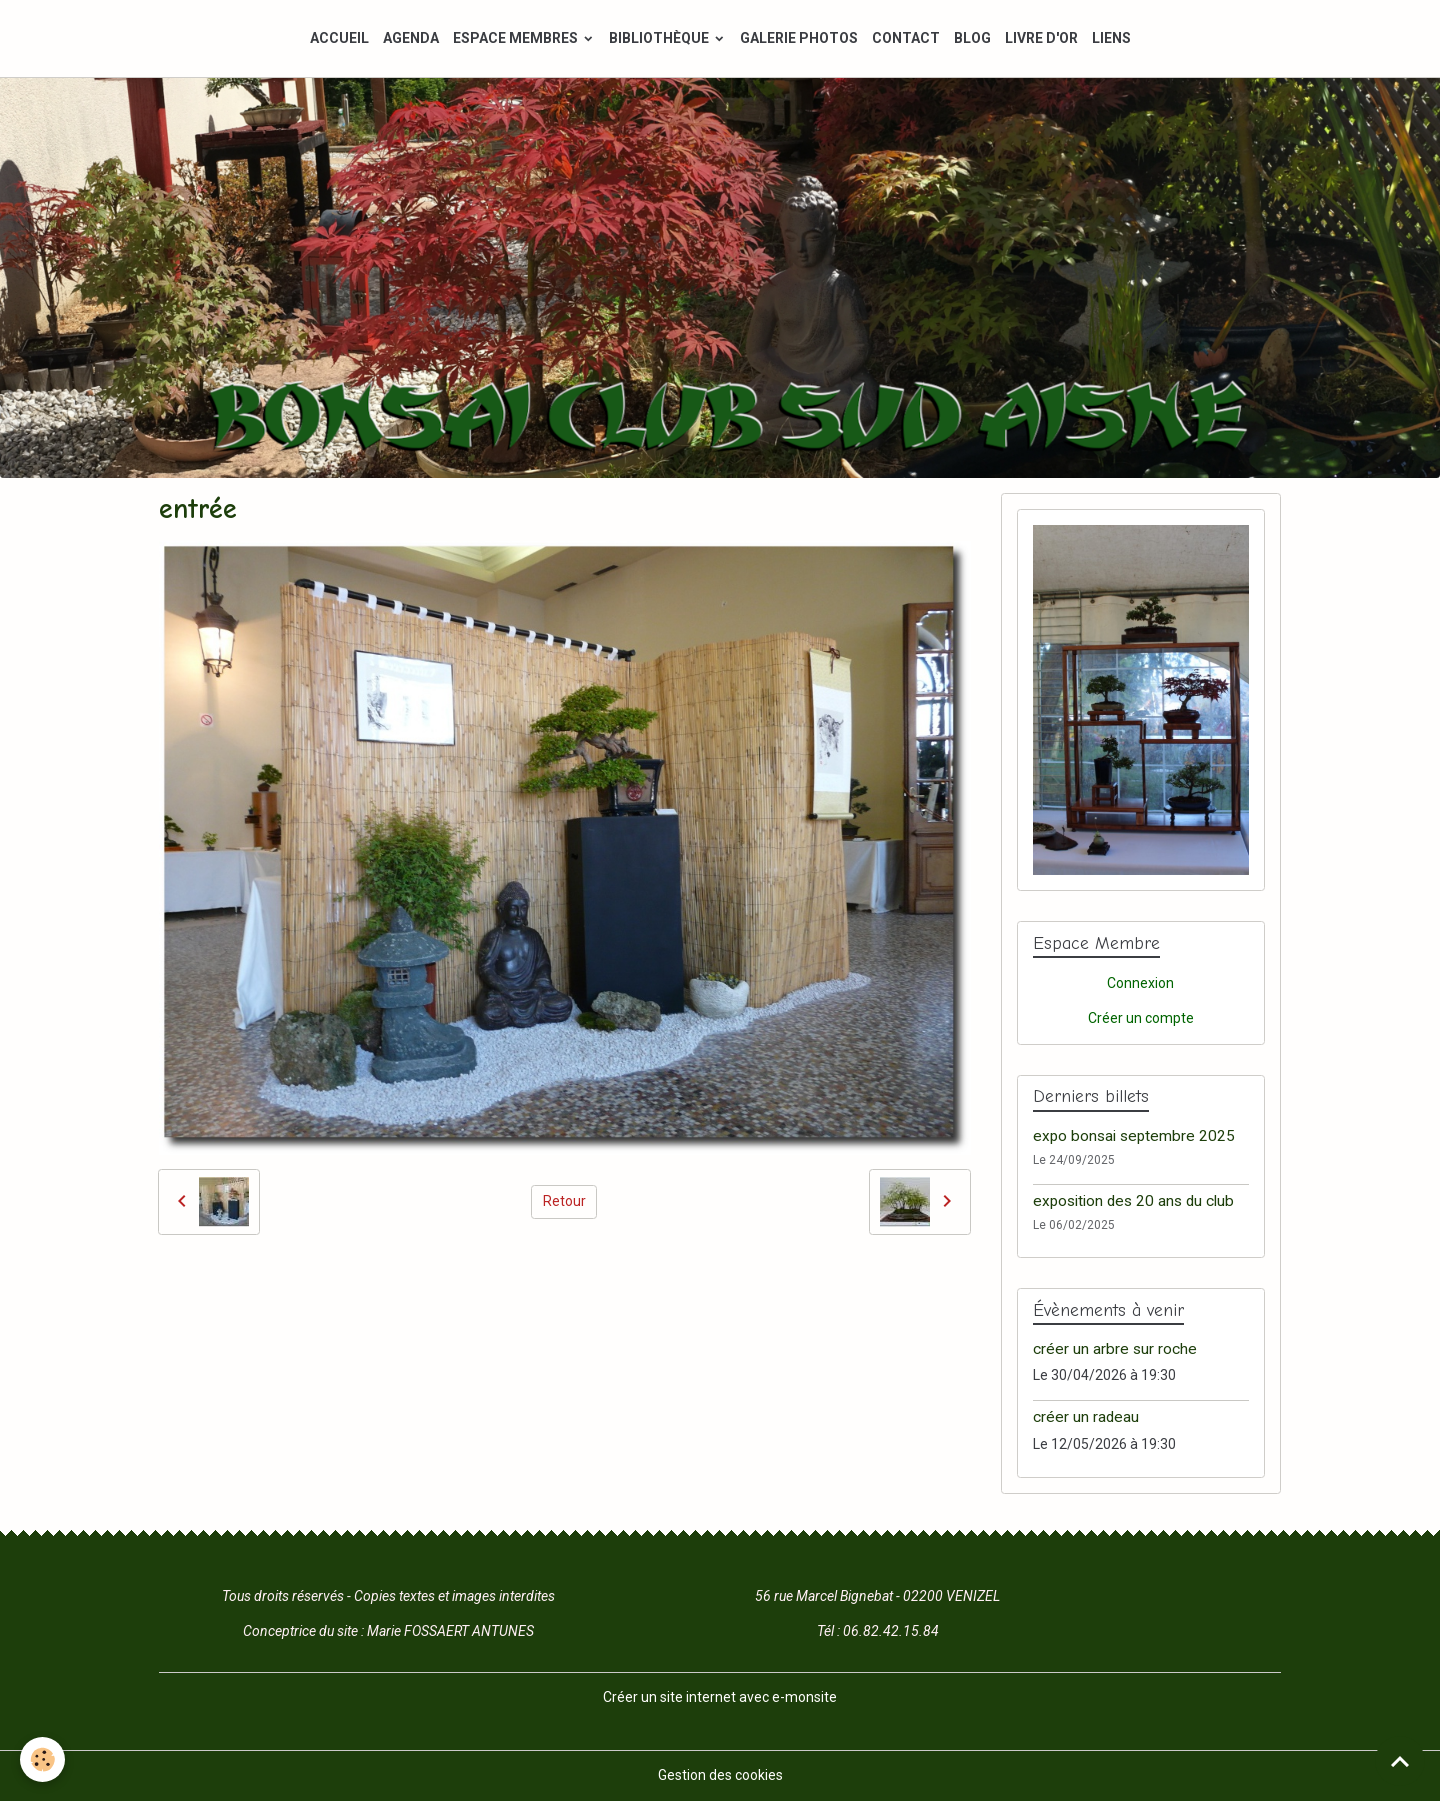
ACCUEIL (339, 38)
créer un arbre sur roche (1115, 1349)
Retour (564, 1201)
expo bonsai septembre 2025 (1134, 1136)
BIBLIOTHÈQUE (660, 38)
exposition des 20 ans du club (1133, 1201)
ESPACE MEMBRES (517, 38)
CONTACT (906, 38)
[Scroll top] (1400, 1761)
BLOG (972, 38)
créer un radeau (1086, 1417)
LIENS (1111, 38)
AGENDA (411, 38)
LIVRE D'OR (1041, 38)
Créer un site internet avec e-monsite (720, 1697)
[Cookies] (42, 1759)
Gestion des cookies (720, 1775)
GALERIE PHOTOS (799, 38)
